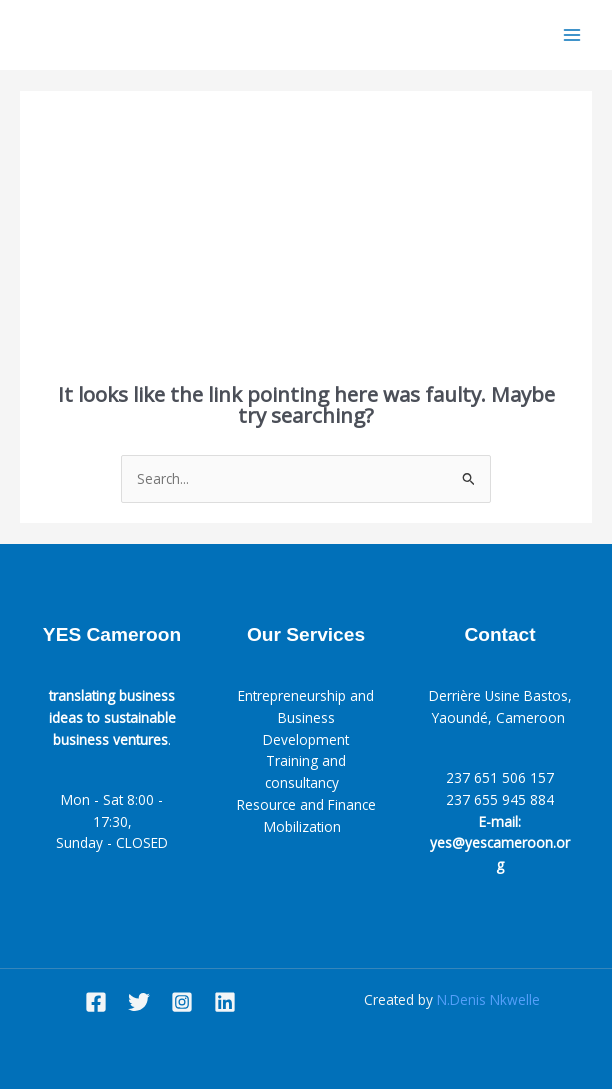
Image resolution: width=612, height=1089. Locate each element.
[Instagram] (182, 1002)
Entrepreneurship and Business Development (306, 717)
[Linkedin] (225, 1002)
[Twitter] (139, 1002)
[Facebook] (96, 1002)
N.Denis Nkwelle (488, 999)
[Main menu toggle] (572, 35)
